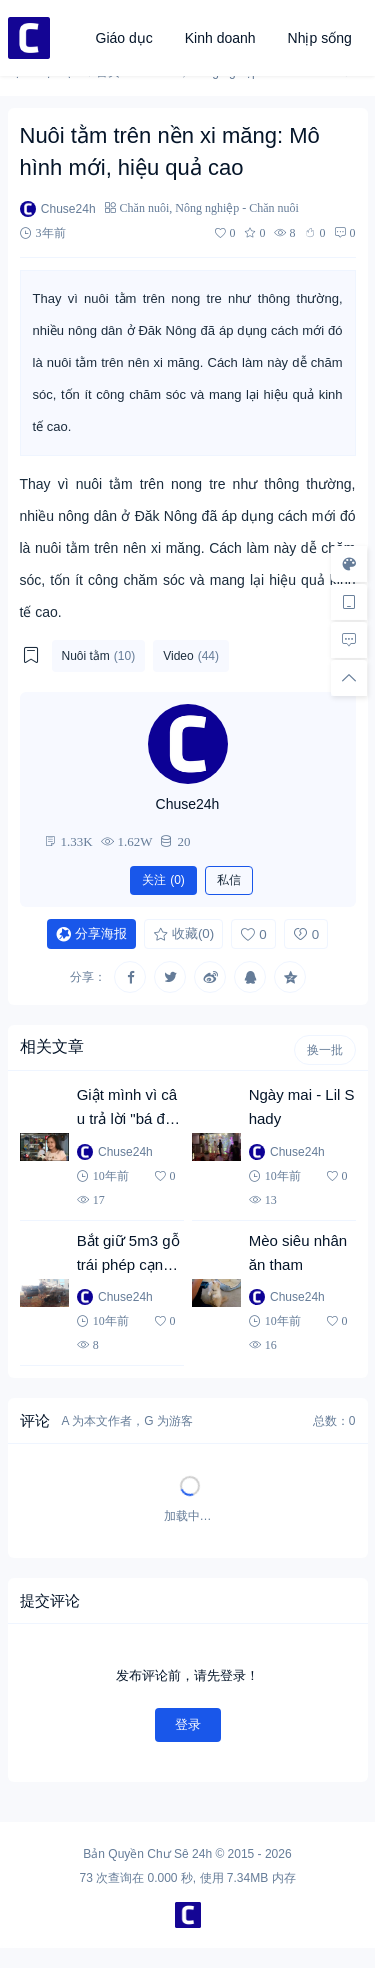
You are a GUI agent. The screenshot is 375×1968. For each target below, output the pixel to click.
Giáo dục (124, 38)
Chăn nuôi (145, 207)
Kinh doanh (220, 38)
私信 (229, 880)
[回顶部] (349, 678)
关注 (163, 880)
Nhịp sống (320, 38)
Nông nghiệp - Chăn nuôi (237, 207)
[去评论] (349, 640)
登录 (188, 1724)
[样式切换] (349, 564)
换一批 (325, 1050)
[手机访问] (349, 602)
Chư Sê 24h (179, 1854)
